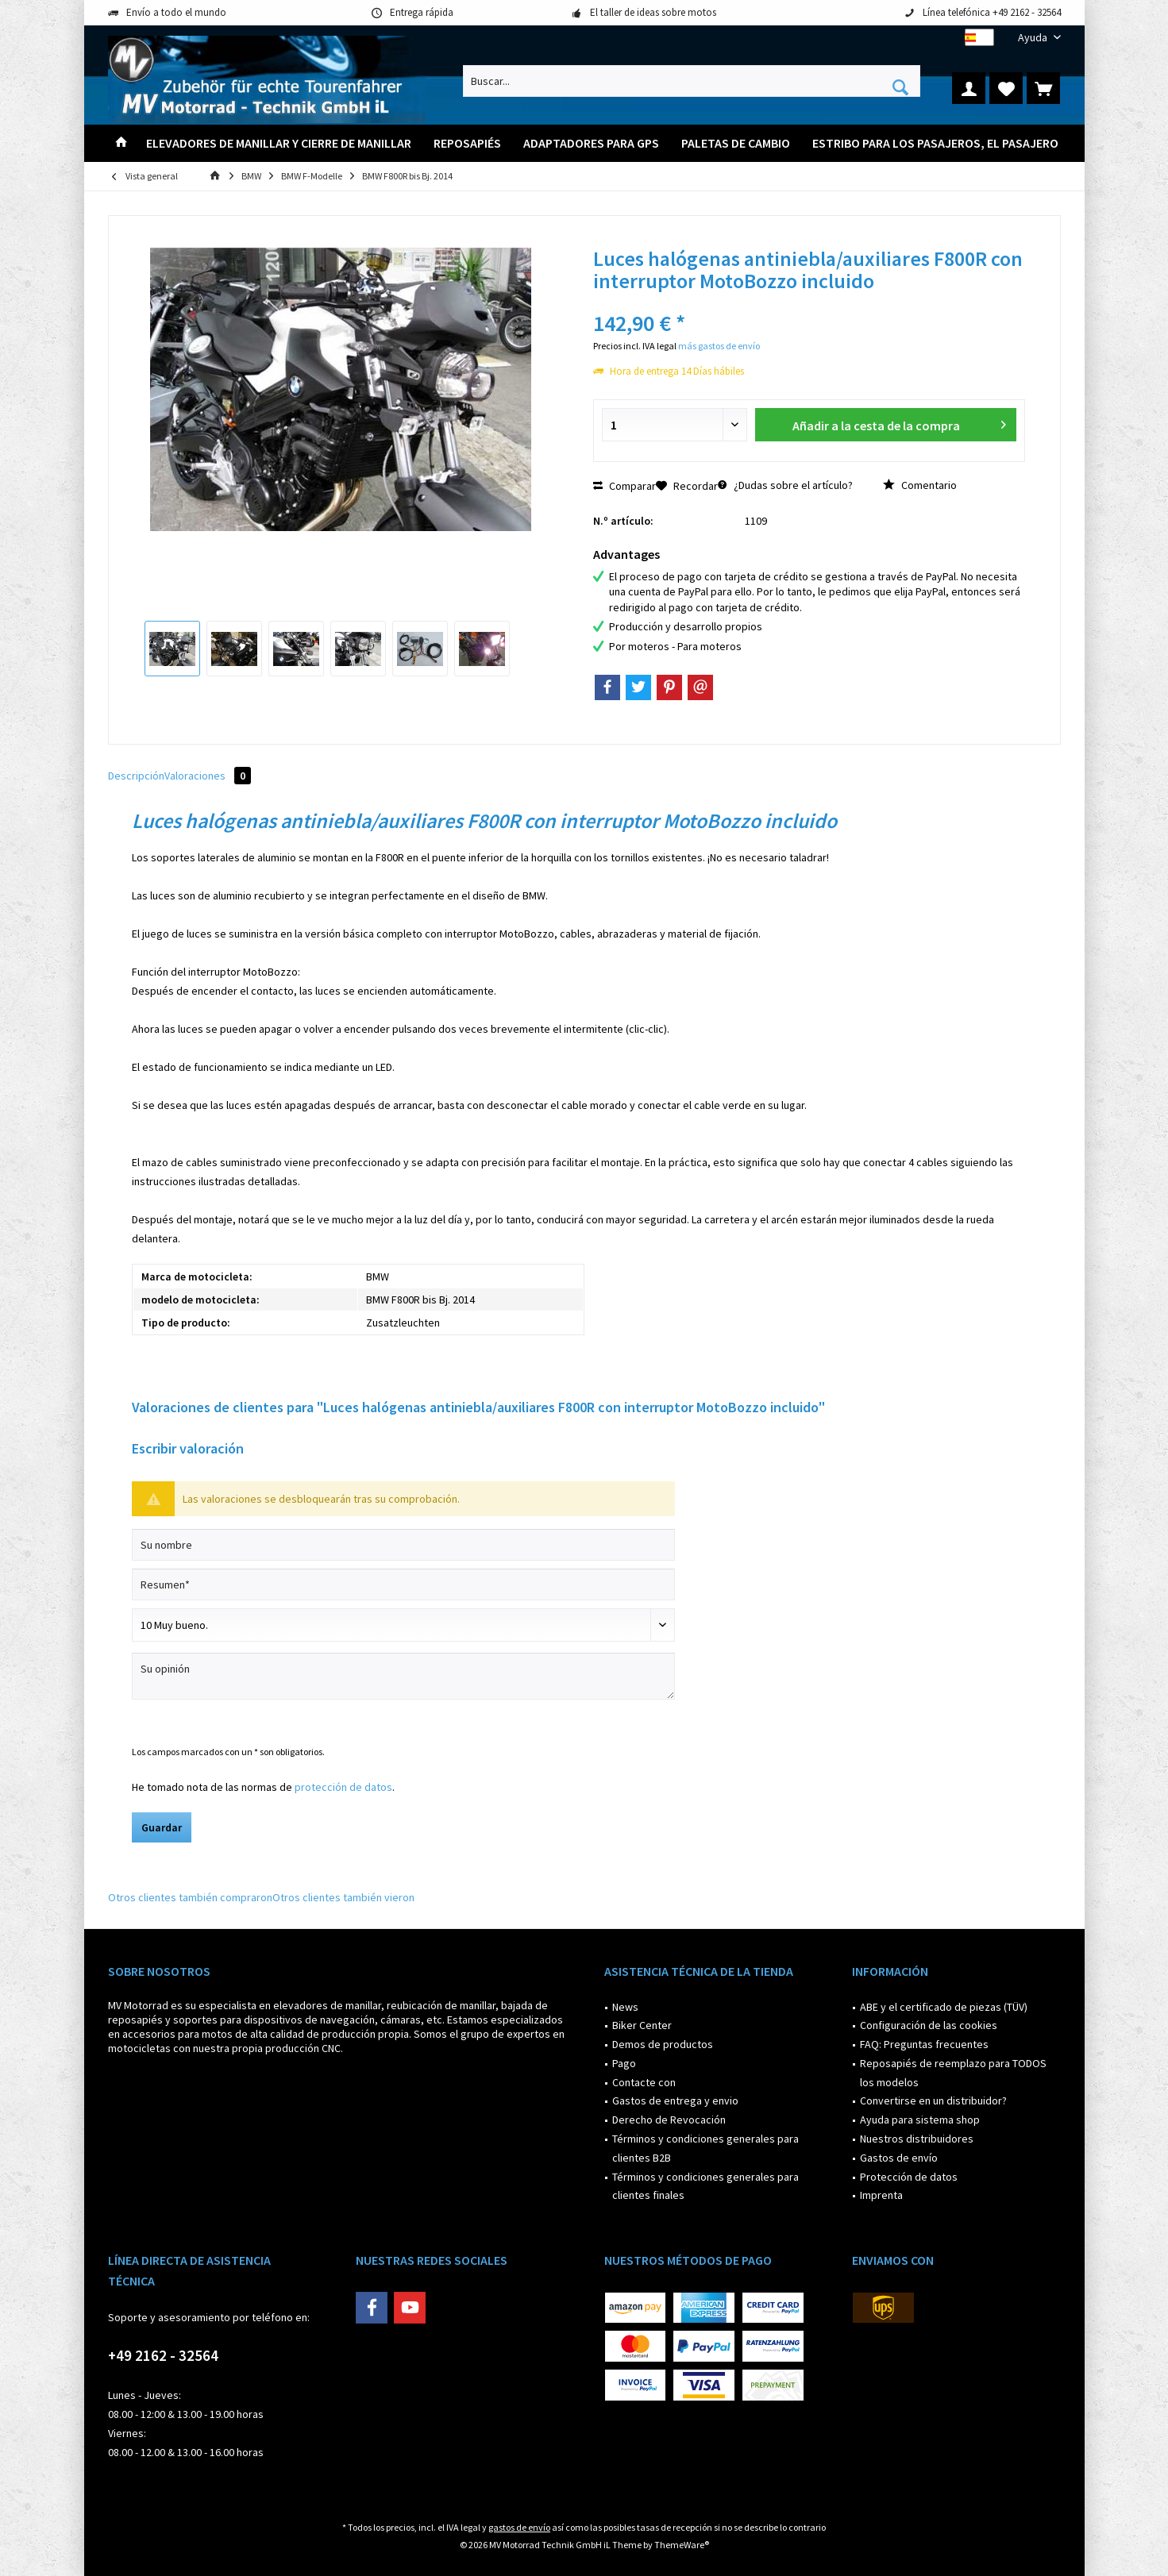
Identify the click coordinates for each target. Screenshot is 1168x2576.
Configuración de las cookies (928, 2025)
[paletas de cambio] (735, 143)
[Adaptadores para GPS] (591, 143)
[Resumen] (403, 1584)
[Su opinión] (403, 1676)
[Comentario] (403, 1625)
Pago (624, 2063)
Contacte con (644, 2082)
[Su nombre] (403, 1545)
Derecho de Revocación (669, 2119)
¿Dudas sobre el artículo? (785, 485)
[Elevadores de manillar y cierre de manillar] (278, 143)
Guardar (161, 1827)
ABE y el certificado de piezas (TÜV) (943, 2007)
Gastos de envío (899, 2158)
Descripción (136, 775)
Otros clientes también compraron (190, 1897)
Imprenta (881, 2195)
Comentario (920, 485)
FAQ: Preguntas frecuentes (924, 2044)
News (625, 2007)
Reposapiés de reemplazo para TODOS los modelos (953, 2072)
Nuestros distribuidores (916, 2138)
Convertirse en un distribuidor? (933, 2100)
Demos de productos (662, 2044)
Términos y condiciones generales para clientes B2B (705, 2148)
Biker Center (642, 2025)
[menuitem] (1033, 38)
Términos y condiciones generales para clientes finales (705, 2186)
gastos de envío (519, 2527)
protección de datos (343, 1787)
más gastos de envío (719, 346)
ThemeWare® (681, 2545)
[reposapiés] (467, 143)
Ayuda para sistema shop (920, 2119)
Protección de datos (909, 2177)
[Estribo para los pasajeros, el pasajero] (935, 143)
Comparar (624, 486)
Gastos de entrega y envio (675, 2100)
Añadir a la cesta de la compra (899, 422)
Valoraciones (207, 775)
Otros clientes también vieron (343, 1897)
